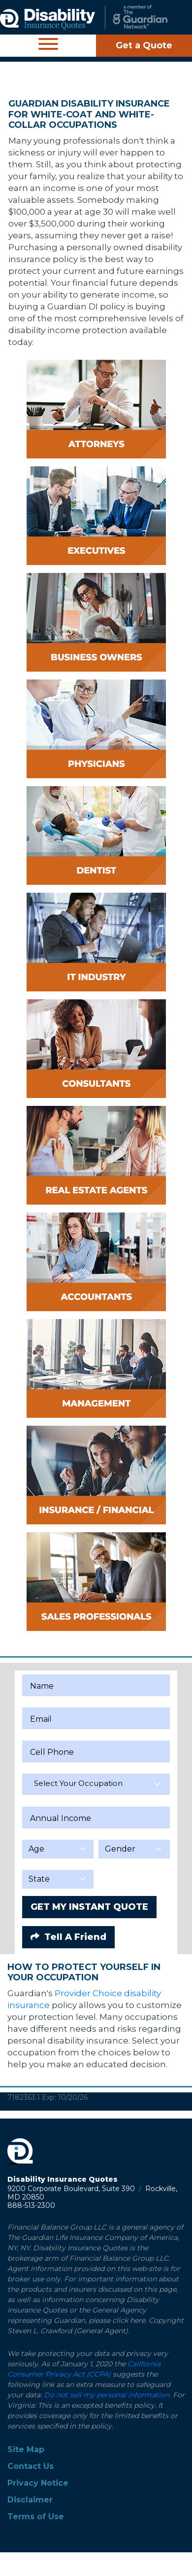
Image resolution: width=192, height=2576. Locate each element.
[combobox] (96, 1784)
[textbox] (96, 1783)
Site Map (25, 2449)
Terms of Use (35, 2516)
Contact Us (30, 2466)
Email (41, 1719)
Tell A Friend (68, 1937)
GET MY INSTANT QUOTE (89, 1906)
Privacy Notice (37, 2483)
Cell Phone (52, 1752)
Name (42, 1686)
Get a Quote (144, 45)
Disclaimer (30, 2499)
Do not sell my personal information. (107, 2394)
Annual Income (60, 1818)
